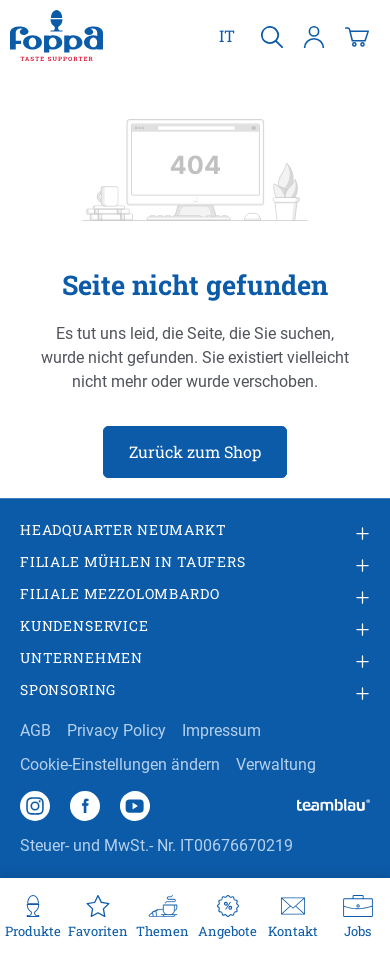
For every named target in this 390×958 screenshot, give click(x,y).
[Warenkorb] (357, 36)
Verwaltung (276, 764)
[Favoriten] (97, 918)
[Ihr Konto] (314, 36)
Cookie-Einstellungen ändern (120, 764)
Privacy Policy (116, 730)
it (227, 35)
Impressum (221, 730)
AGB (35, 730)
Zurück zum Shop (195, 451)
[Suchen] (272, 36)
